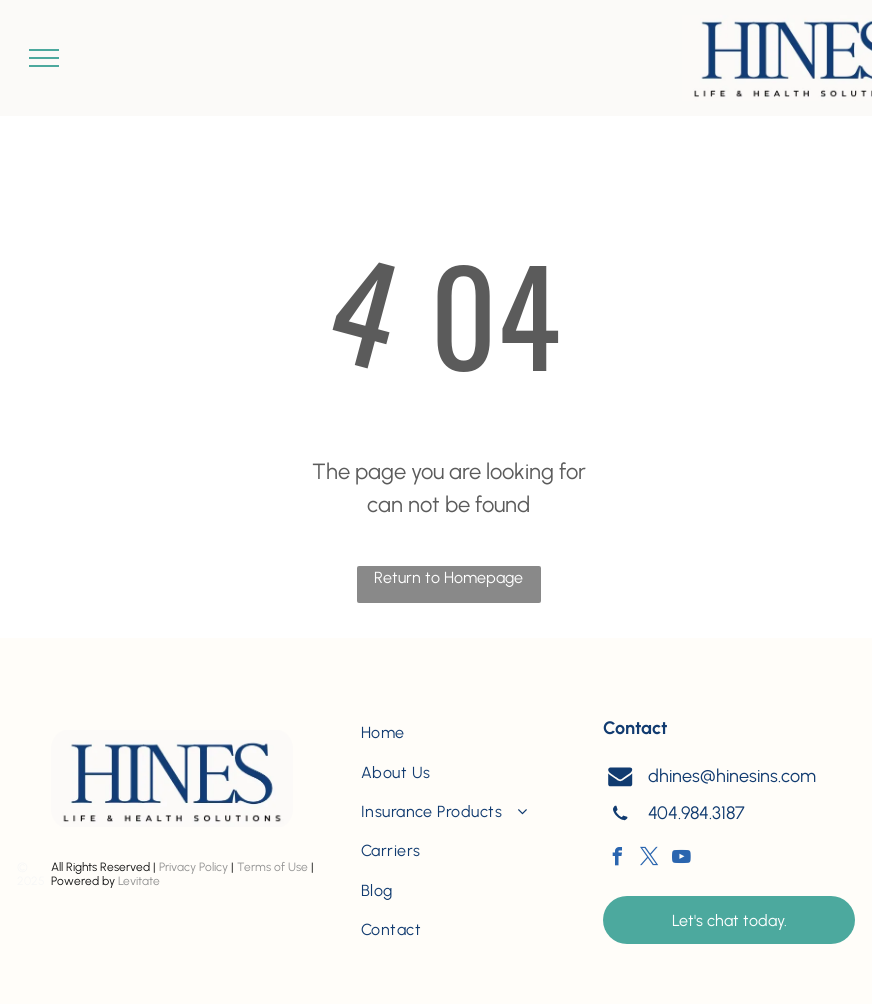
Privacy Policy (193, 867)
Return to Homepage (448, 577)
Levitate (139, 881)
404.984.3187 (696, 813)
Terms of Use (272, 867)
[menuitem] (465, 732)
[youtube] (681, 859)
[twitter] (649, 859)
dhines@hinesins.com (732, 776)
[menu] (44, 58)
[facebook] (617, 859)
